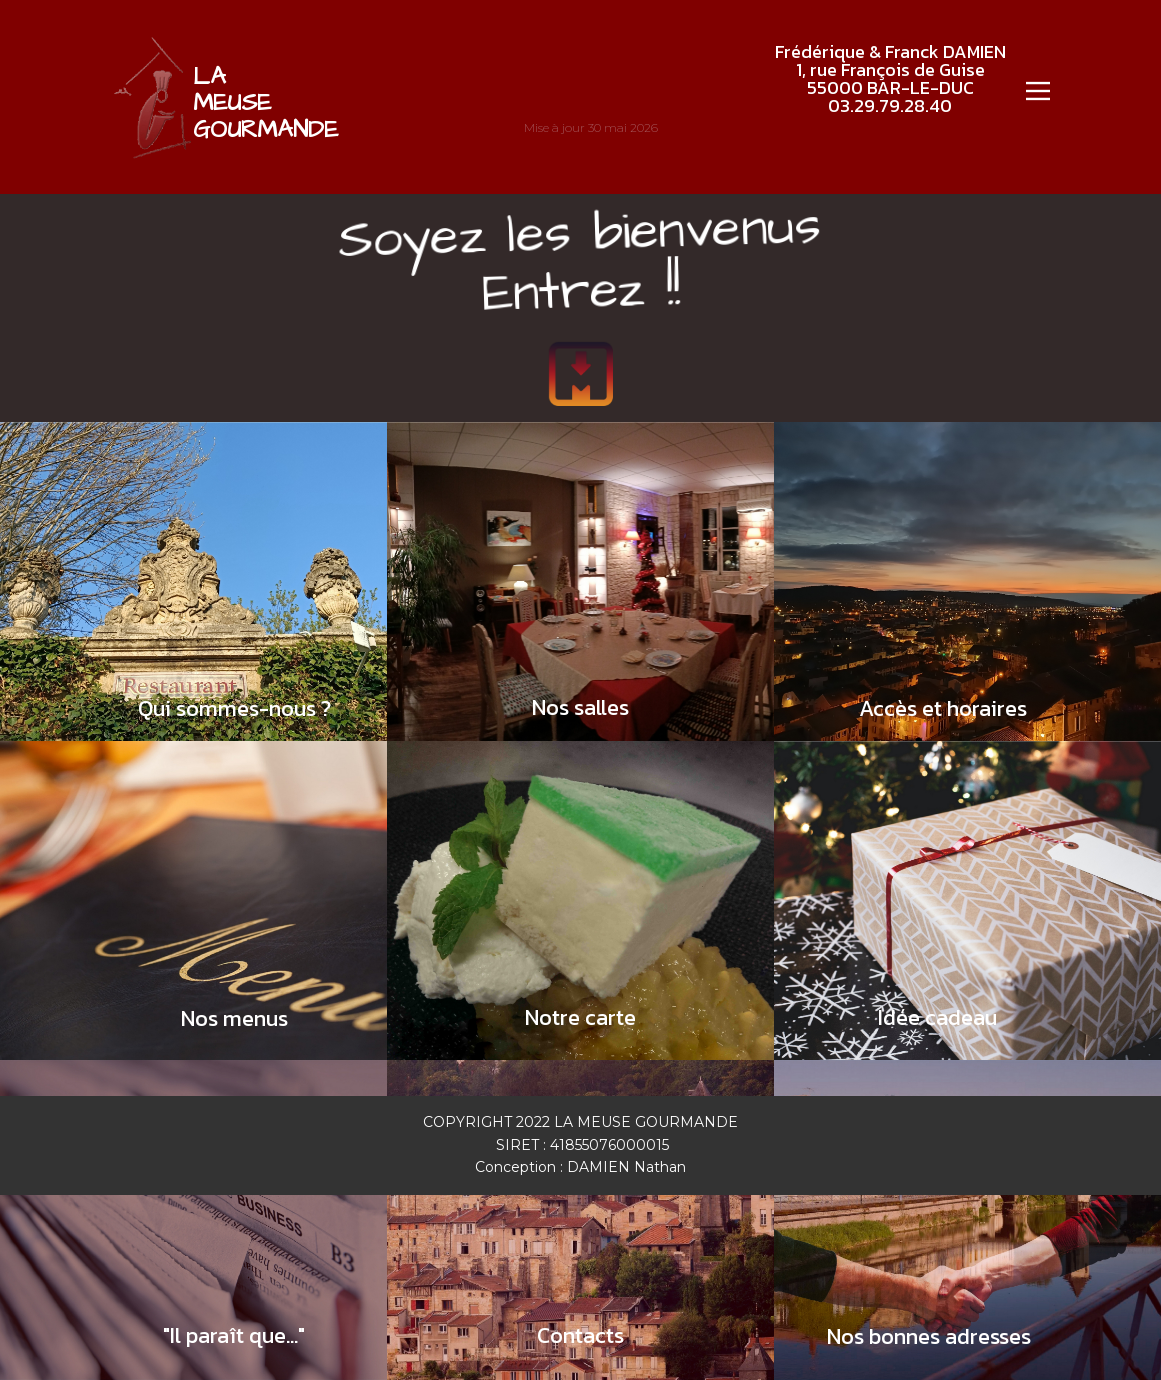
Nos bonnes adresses (929, 1336)
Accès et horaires (943, 708)
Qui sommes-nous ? (234, 708)
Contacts (580, 1335)
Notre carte (580, 1017)
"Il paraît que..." (234, 1335)
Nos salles (580, 707)
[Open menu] (1038, 91)
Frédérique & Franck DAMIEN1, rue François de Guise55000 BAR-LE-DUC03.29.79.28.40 (890, 78)
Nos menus (234, 1018)
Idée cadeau (937, 1017)
